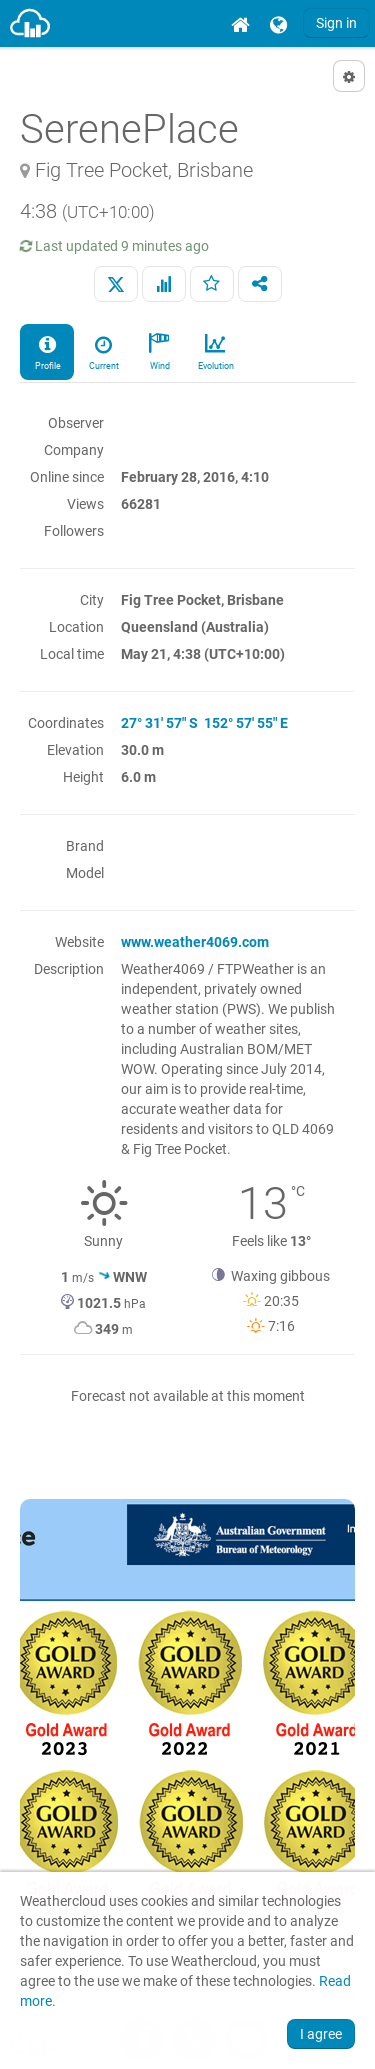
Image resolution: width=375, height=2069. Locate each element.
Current (103, 351)
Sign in (336, 23)
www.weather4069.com (195, 942)
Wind (159, 351)
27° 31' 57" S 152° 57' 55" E (204, 723)
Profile (47, 351)
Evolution (215, 351)
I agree (321, 2034)
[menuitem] (240, 23)
